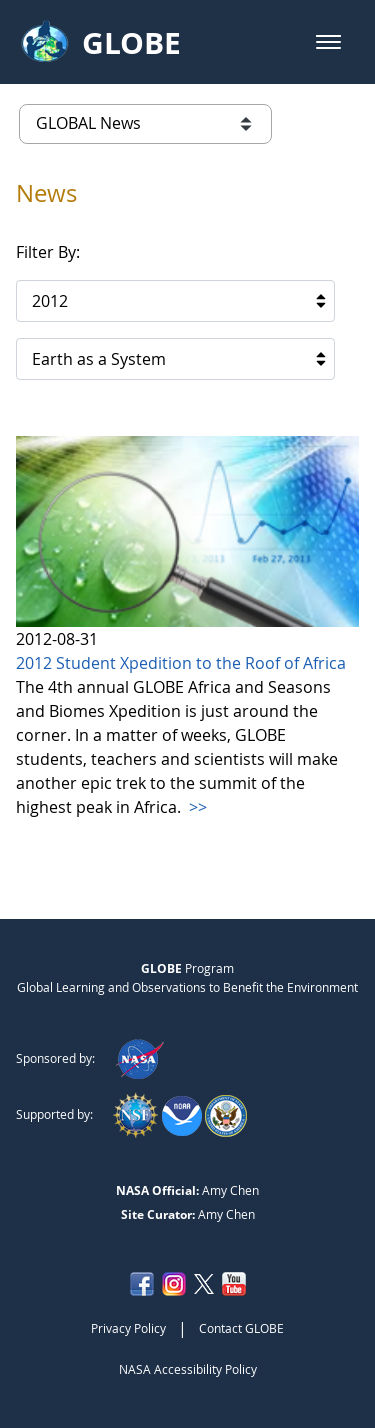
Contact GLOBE (241, 1328)
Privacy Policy (128, 1328)
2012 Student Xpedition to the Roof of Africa (181, 663)
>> (196, 807)
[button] (328, 42)
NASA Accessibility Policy (188, 1369)
